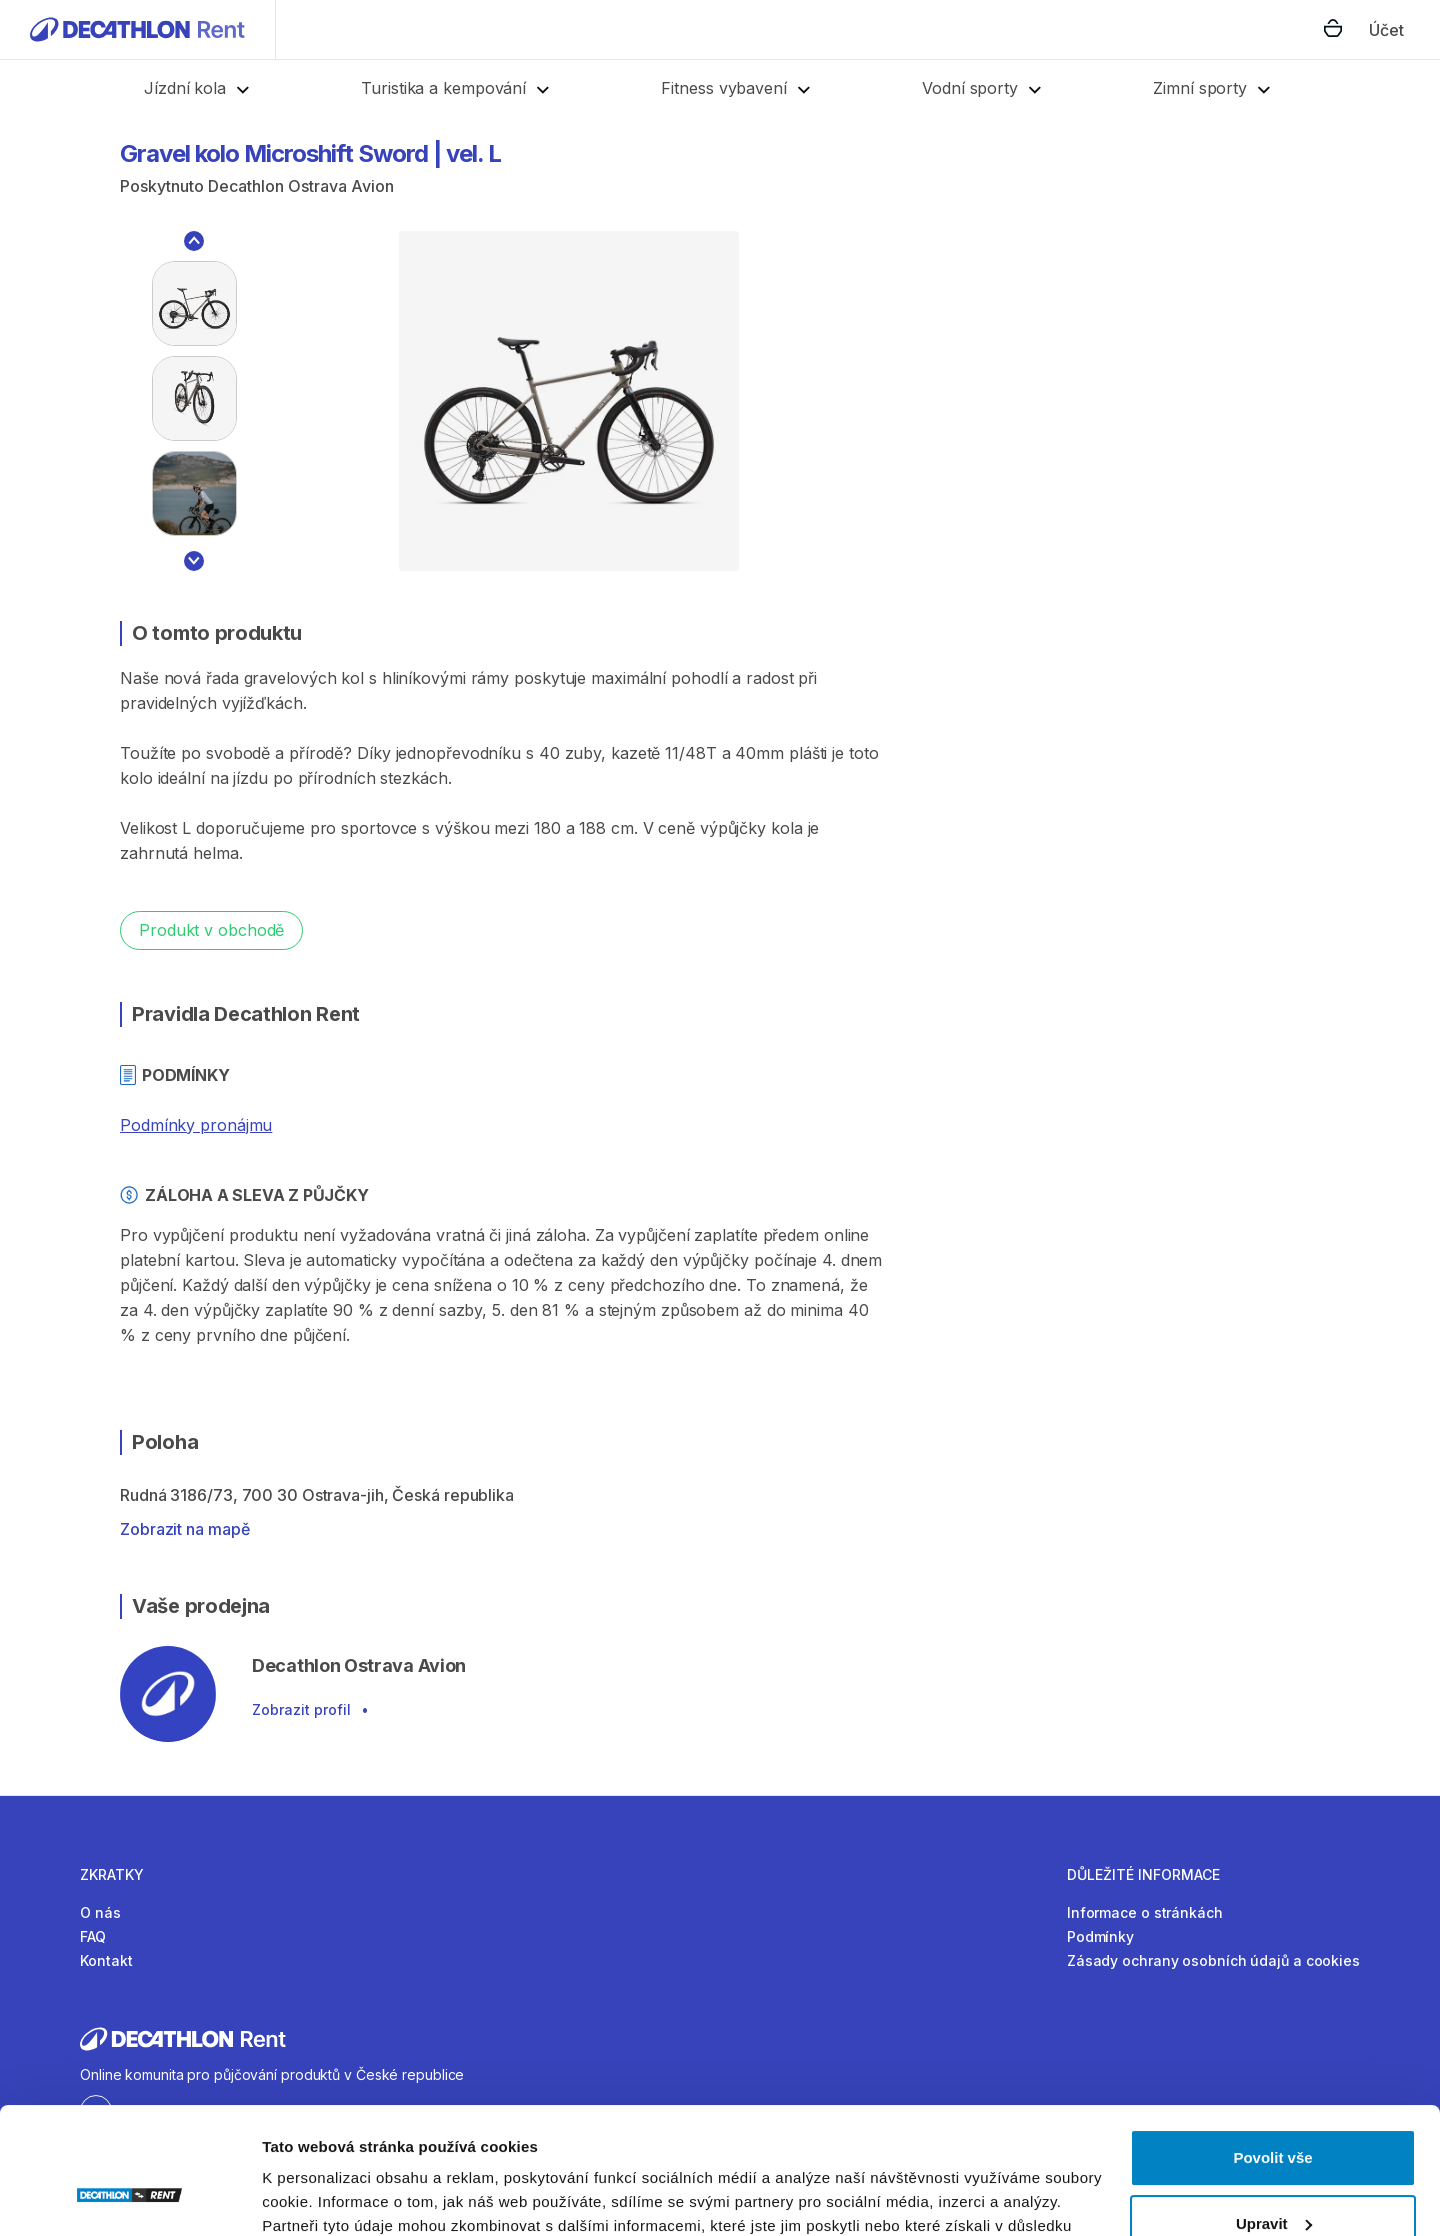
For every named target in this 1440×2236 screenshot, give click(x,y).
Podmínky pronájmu (196, 1125)
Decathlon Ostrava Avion (301, 186)
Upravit (1274, 2114)
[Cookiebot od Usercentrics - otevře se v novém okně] (129, 2197)
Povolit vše (1272, 2049)
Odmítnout (1273, 2180)
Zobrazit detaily (318, 2196)
